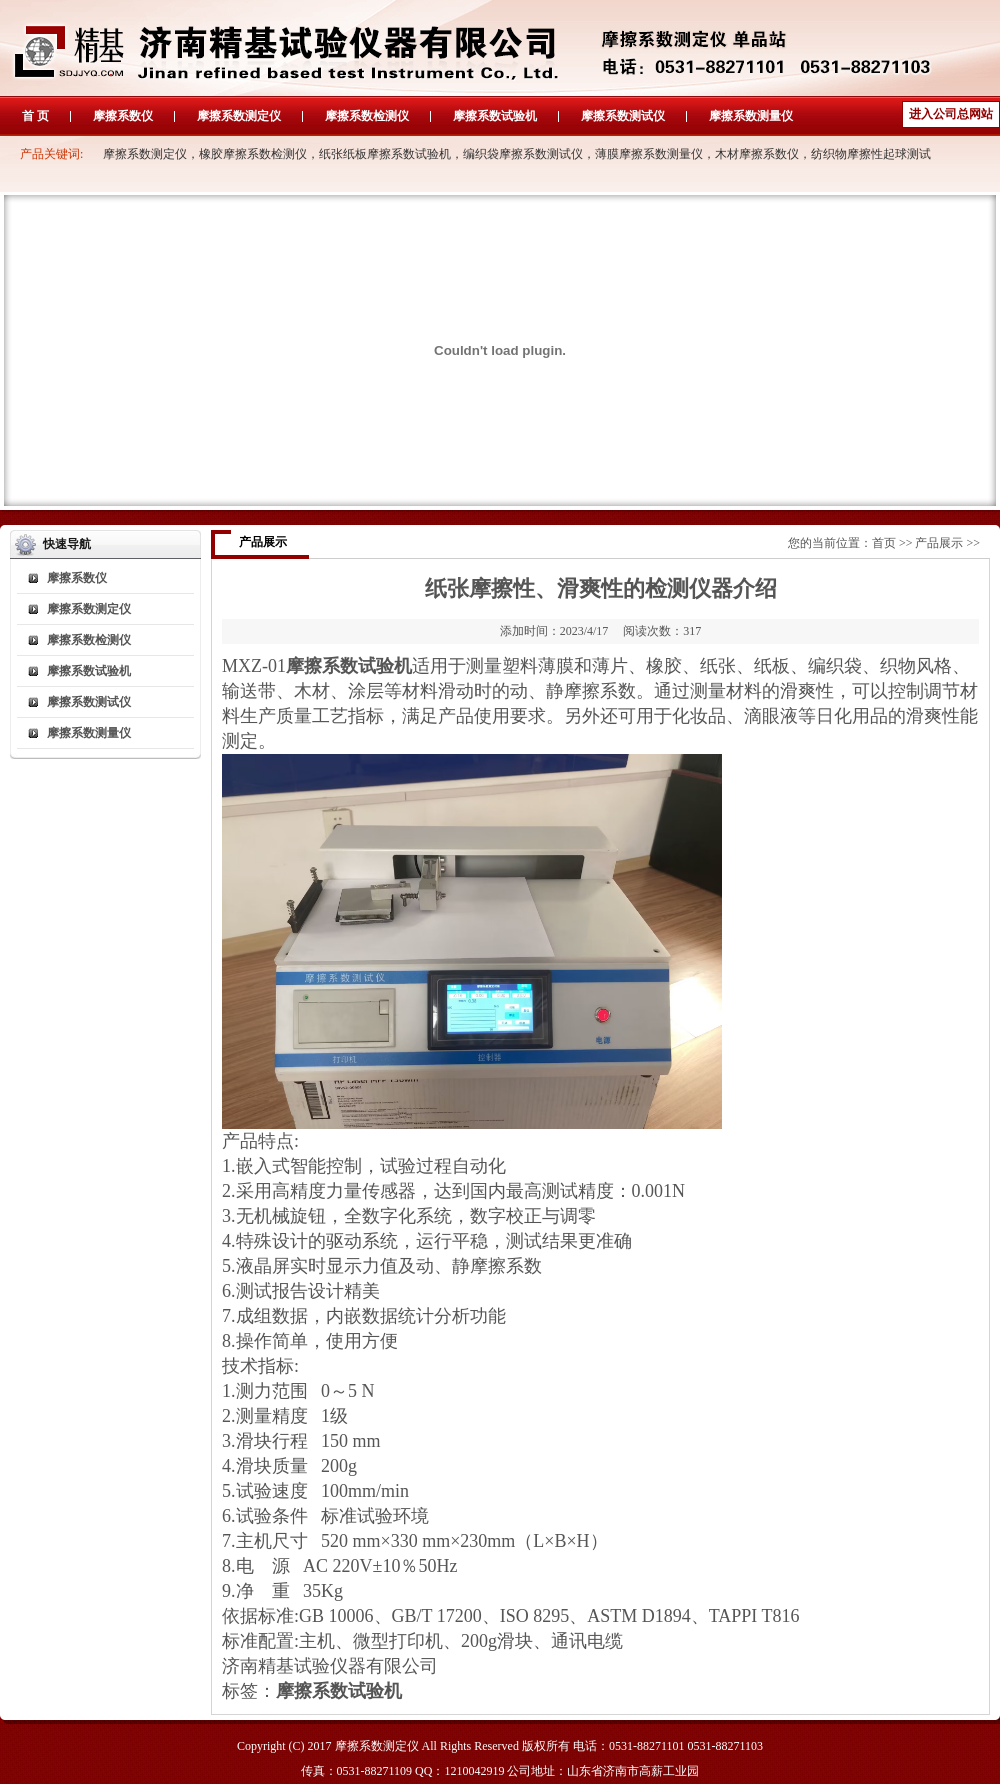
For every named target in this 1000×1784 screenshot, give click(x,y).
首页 (884, 543)
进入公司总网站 (951, 114)
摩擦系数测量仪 (751, 116)
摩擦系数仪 (123, 116)
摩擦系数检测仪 (367, 116)
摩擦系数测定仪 (239, 116)
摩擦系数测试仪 (623, 116)
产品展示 (939, 543)
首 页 (35, 116)
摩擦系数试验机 (495, 116)
